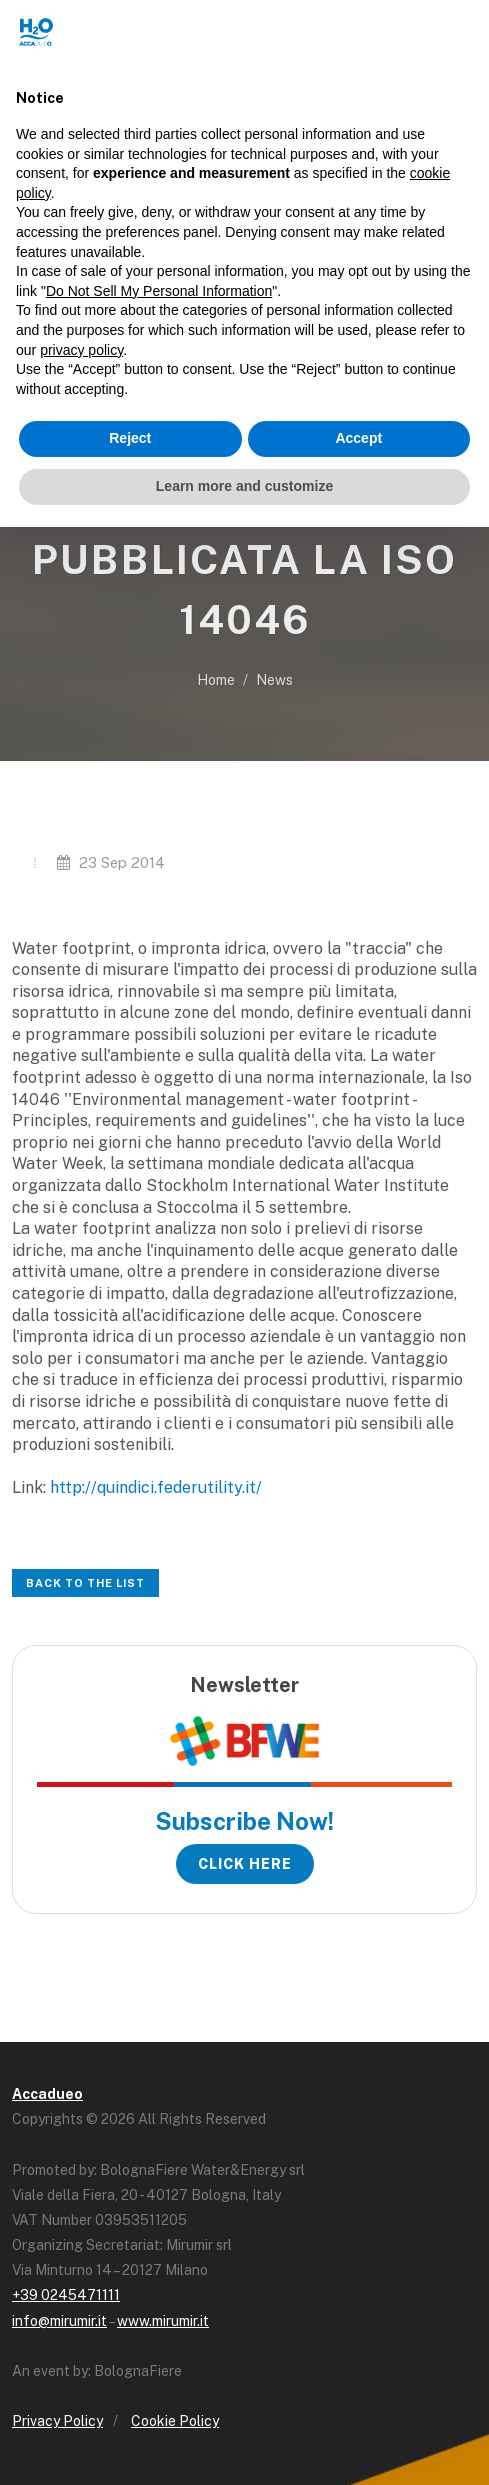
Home (216, 680)
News (274, 680)
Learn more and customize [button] (244, 486)
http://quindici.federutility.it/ (156, 1487)
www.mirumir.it (163, 2321)
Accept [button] (358, 438)
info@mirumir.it (59, 2321)
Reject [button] (130, 438)
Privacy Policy (57, 2421)
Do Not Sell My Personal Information (159, 291)
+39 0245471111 (66, 2295)
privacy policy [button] (81, 350)
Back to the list (85, 1583)
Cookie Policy (175, 2421)
